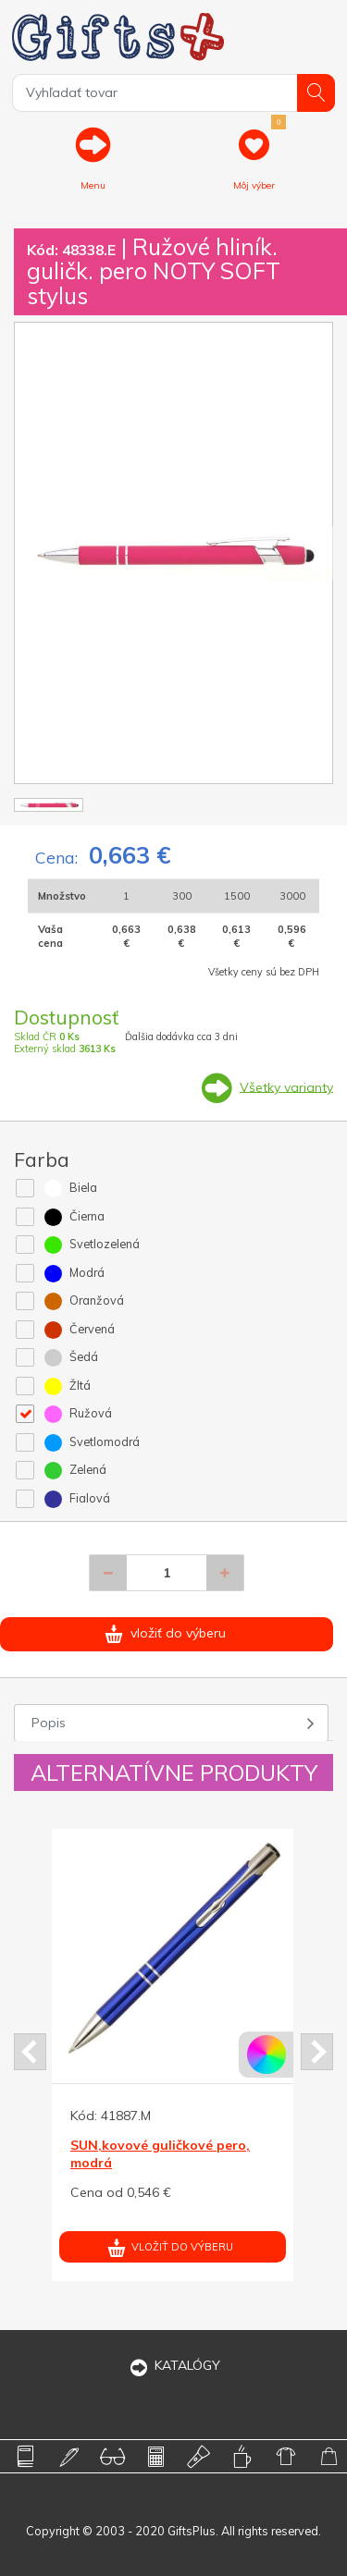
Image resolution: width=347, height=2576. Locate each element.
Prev (30, 2051)
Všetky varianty (286, 1086)
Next (317, 2051)
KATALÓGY (174, 2365)
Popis (48, 1722)
